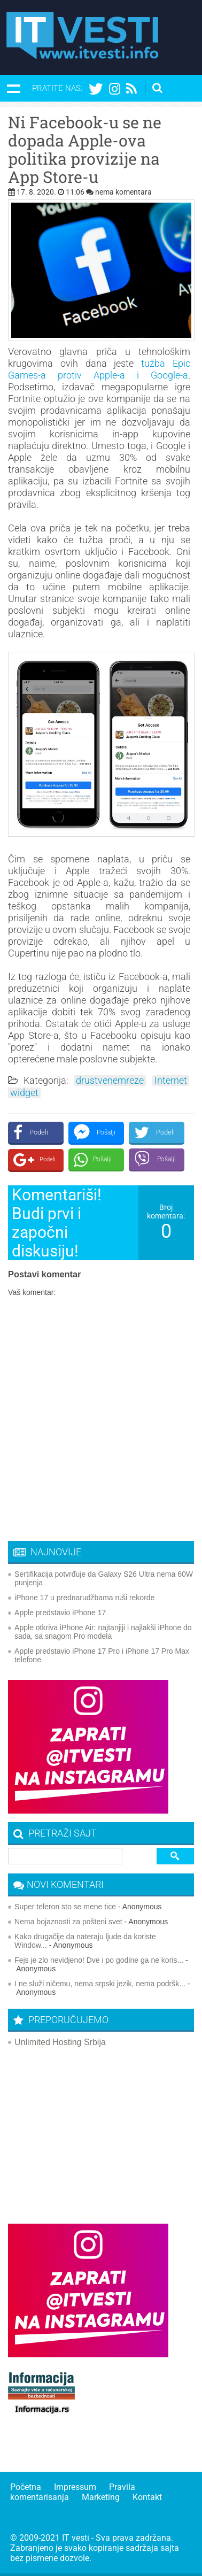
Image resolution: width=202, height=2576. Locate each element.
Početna (25, 2487)
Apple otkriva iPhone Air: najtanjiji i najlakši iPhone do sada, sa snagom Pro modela (103, 1631)
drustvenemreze (110, 1080)
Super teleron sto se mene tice (65, 1906)
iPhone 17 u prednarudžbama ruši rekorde (84, 1597)
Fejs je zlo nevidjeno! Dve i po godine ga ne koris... (98, 1960)
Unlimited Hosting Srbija (60, 2042)
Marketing (101, 2497)
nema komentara (123, 192)
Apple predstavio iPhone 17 (60, 1612)
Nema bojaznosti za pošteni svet (68, 1921)
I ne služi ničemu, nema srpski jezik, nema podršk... (99, 1983)
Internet (170, 1080)
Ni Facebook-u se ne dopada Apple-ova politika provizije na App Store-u (84, 149)
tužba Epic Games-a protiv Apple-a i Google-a (99, 369)
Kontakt (147, 2497)
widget (24, 1093)
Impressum (75, 2487)
